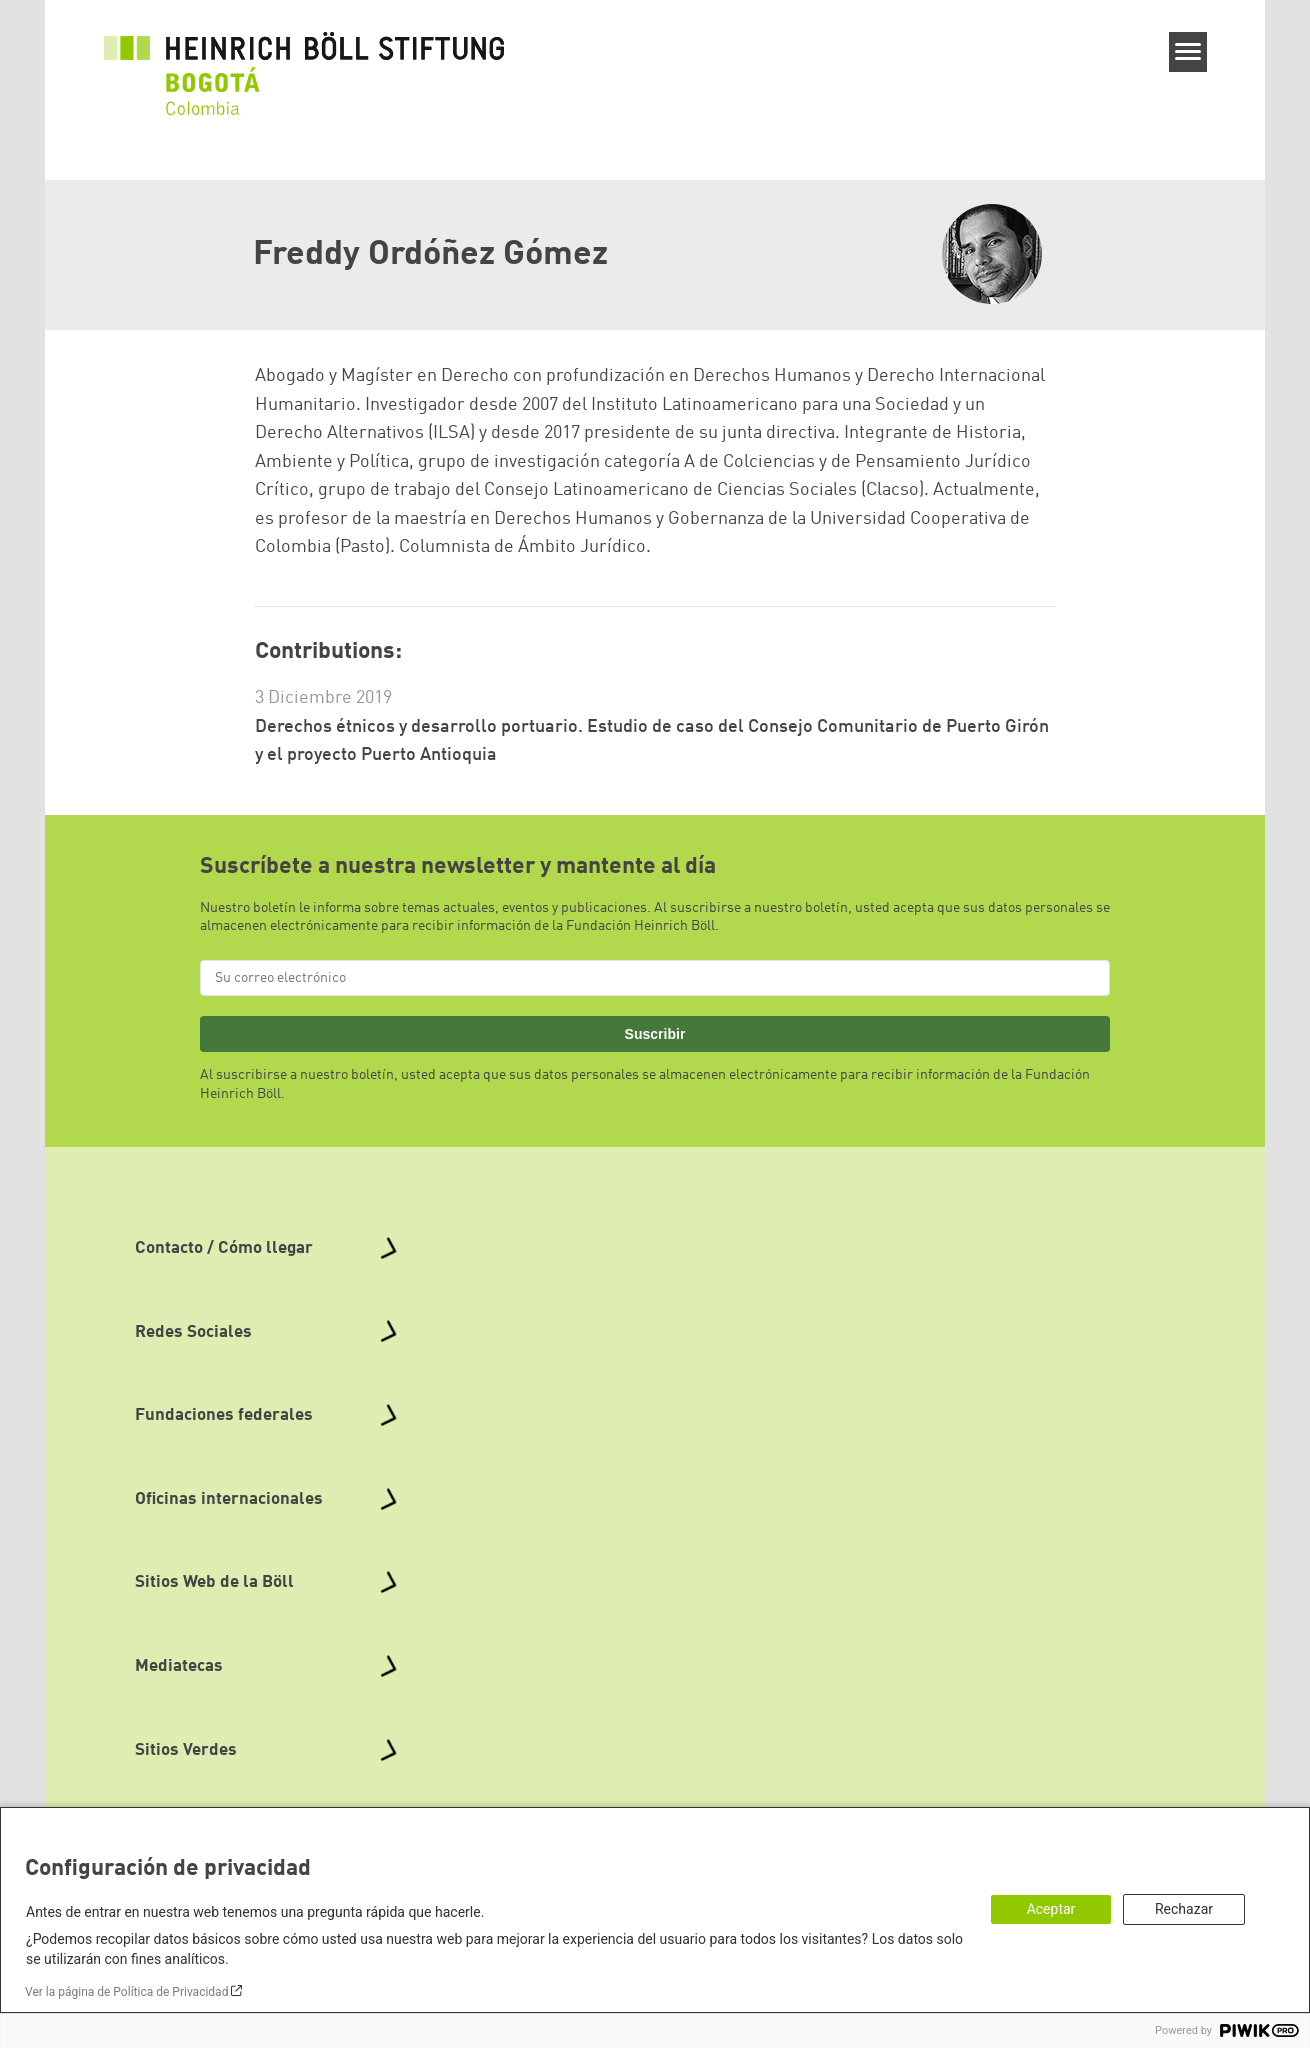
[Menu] (1188, 52)
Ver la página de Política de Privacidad (126, 1992)
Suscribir (655, 1034)
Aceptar (1051, 1909)
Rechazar (1184, 1909)
